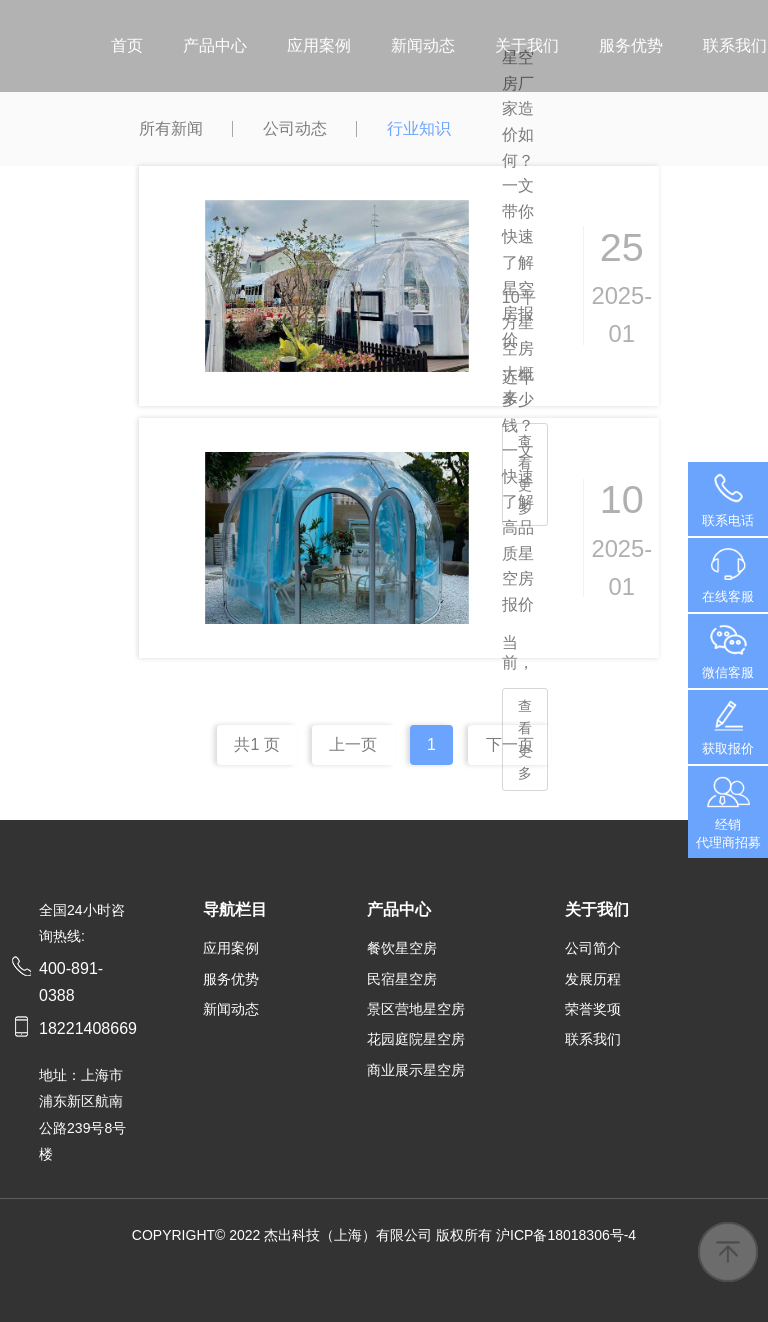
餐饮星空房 (402, 948)
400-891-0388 (728, 499)
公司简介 (593, 948)
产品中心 (215, 45)
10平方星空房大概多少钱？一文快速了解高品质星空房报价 (519, 451)
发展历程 (593, 979)
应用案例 (319, 45)
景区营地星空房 (416, 1009)
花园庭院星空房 (416, 1039)
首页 (127, 45)
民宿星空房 (402, 979)
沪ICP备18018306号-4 (566, 1235)
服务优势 (631, 45)
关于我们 (527, 45)
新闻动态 (423, 45)
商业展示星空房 (416, 1070)
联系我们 (735, 45)
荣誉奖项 (593, 1009)
